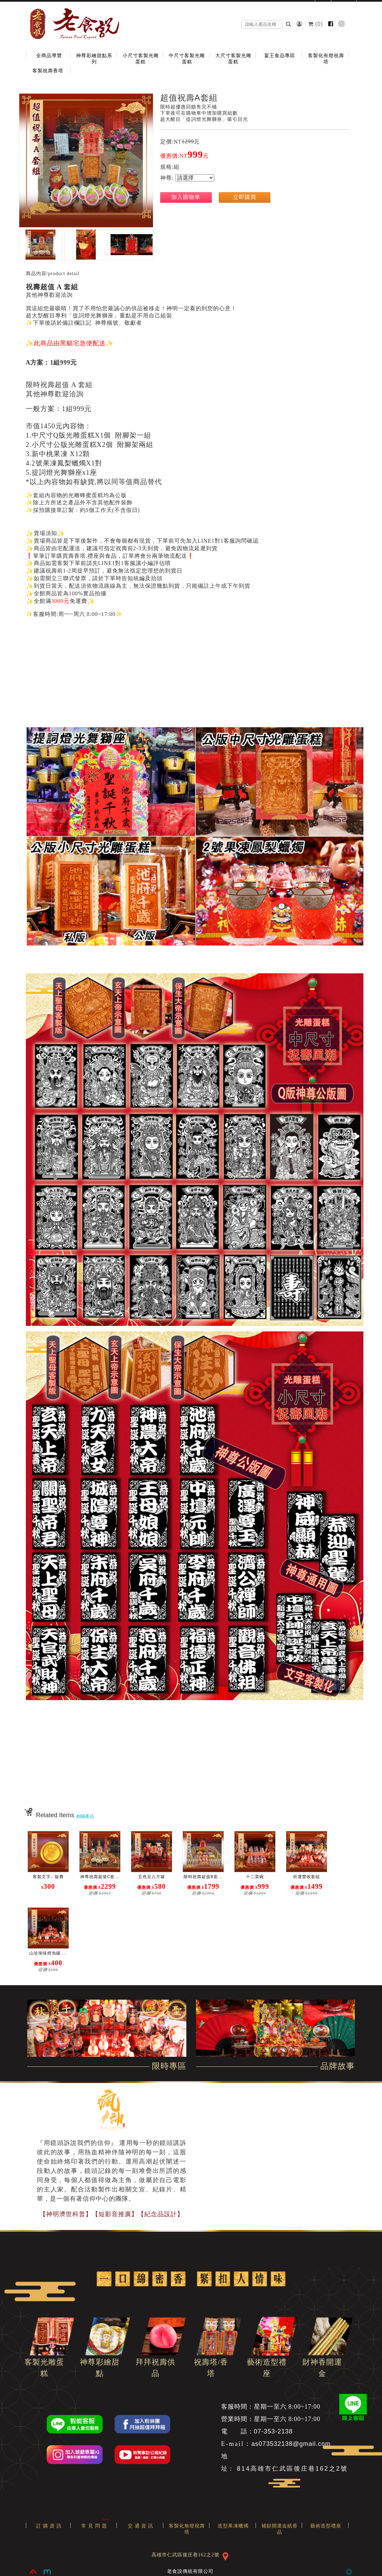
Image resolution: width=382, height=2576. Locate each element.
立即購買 (244, 197)
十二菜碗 (255, 1876)
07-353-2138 (273, 2431)
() (316, 24)
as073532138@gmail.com (291, 2443)
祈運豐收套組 (306, 1876)
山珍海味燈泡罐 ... (47, 1953)
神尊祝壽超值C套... (100, 1876)
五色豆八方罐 (151, 1876)
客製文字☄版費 (48, 1876)
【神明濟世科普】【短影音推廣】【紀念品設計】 (112, 2214)
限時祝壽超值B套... (203, 1876)
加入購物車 (185, 197)
